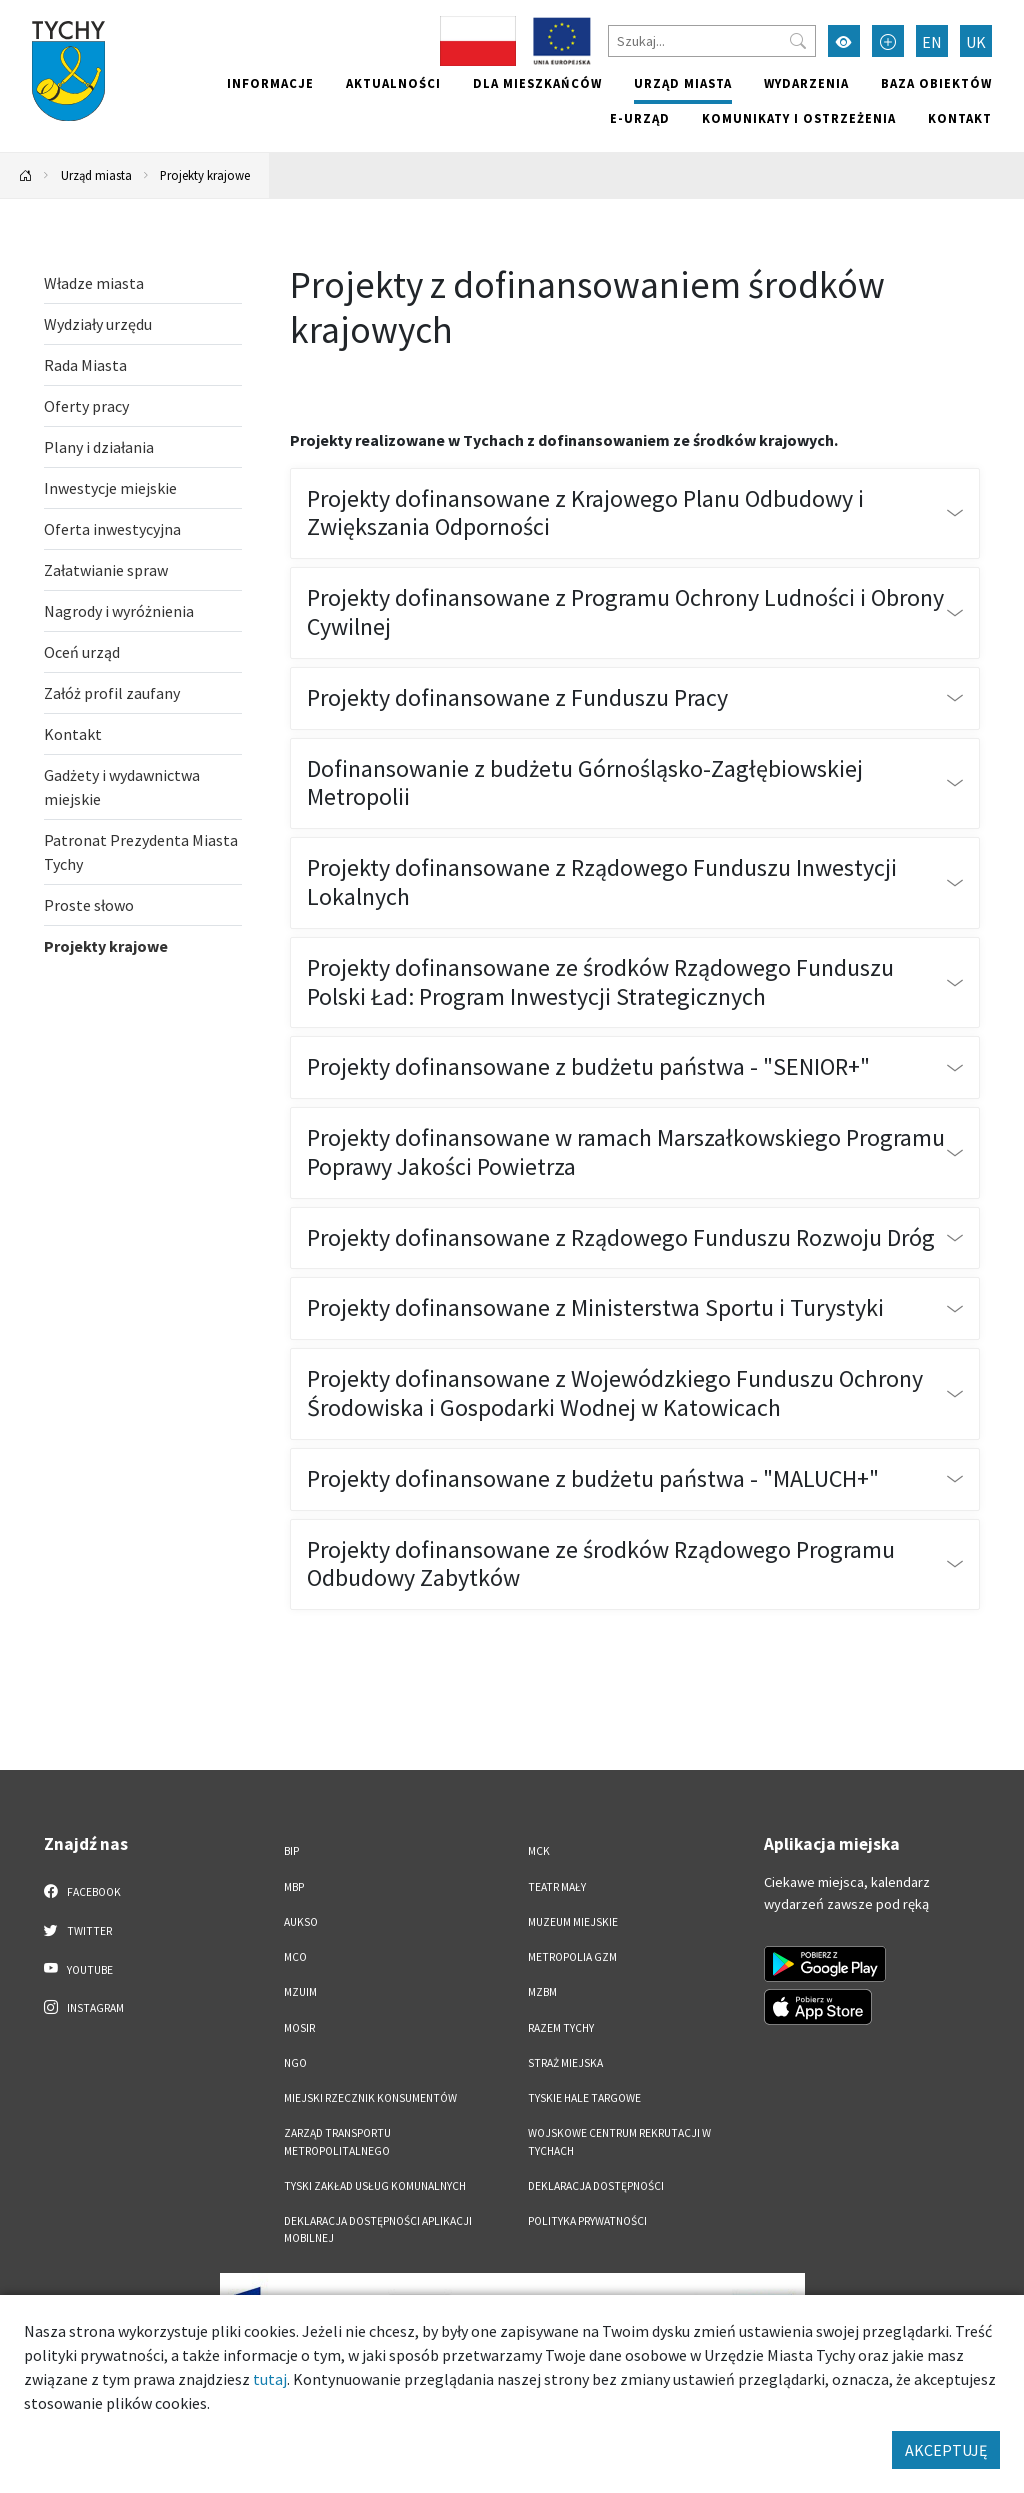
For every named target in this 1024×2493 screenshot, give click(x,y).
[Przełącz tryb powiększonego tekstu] (888, 41)
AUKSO (301, 1922)
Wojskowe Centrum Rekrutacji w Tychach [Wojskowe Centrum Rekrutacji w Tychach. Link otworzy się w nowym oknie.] (619, 2141)
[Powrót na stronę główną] (26, 175)
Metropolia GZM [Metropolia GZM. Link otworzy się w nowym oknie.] (572, 1957)
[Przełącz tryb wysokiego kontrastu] (844, 41)
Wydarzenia (806, 83)
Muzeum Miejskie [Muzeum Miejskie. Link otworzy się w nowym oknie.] (573, 1922)
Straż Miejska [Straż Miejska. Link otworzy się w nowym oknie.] (565, 2063)
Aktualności (393, 83)
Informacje (270, 83)
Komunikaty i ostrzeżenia (799, 118)
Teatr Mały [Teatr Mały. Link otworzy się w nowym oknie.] (557, 1887)
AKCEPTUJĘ (946, 2450)
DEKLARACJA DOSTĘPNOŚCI (596, 2186)
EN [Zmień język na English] (932, 42)
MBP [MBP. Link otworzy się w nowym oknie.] (294, 1887)
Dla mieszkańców (537, 83)
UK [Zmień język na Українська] (976, 42)
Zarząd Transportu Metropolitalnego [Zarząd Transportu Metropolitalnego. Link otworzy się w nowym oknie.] (337, 2141)
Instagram (84, 2007)
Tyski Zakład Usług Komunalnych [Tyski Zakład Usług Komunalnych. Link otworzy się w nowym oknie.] (375, 2186)
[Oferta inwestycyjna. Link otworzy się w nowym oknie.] (143, 529)
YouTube (78, 1969)
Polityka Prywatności (587, 2221)
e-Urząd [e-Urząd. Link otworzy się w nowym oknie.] (640, 118)
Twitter (78, 1930)
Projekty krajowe (205, 175)
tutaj (270, 2379)
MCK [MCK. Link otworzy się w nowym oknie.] (539, 1851)
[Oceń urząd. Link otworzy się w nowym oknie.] (143, 652)
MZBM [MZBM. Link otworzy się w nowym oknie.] (542, 1992)
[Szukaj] (712, 41)
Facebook (82, 1891)
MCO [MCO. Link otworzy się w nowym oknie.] (295, 1957)
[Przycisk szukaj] (798, 41)
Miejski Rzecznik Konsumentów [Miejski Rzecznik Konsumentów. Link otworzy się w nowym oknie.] (370, 2098)
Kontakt (960, 118)
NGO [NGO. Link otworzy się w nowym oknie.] (295, 2063)
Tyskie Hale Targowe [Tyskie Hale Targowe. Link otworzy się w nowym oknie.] (584, 2098)
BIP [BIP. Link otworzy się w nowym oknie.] (291, 1851)
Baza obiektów (936, 83)
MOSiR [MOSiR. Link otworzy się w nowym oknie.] (299, 2028)
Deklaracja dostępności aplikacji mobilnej (378, 2229)
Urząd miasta (683, 83)
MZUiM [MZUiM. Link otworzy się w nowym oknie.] (300, 1992)
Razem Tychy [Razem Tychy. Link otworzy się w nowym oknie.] (561, 2028)
